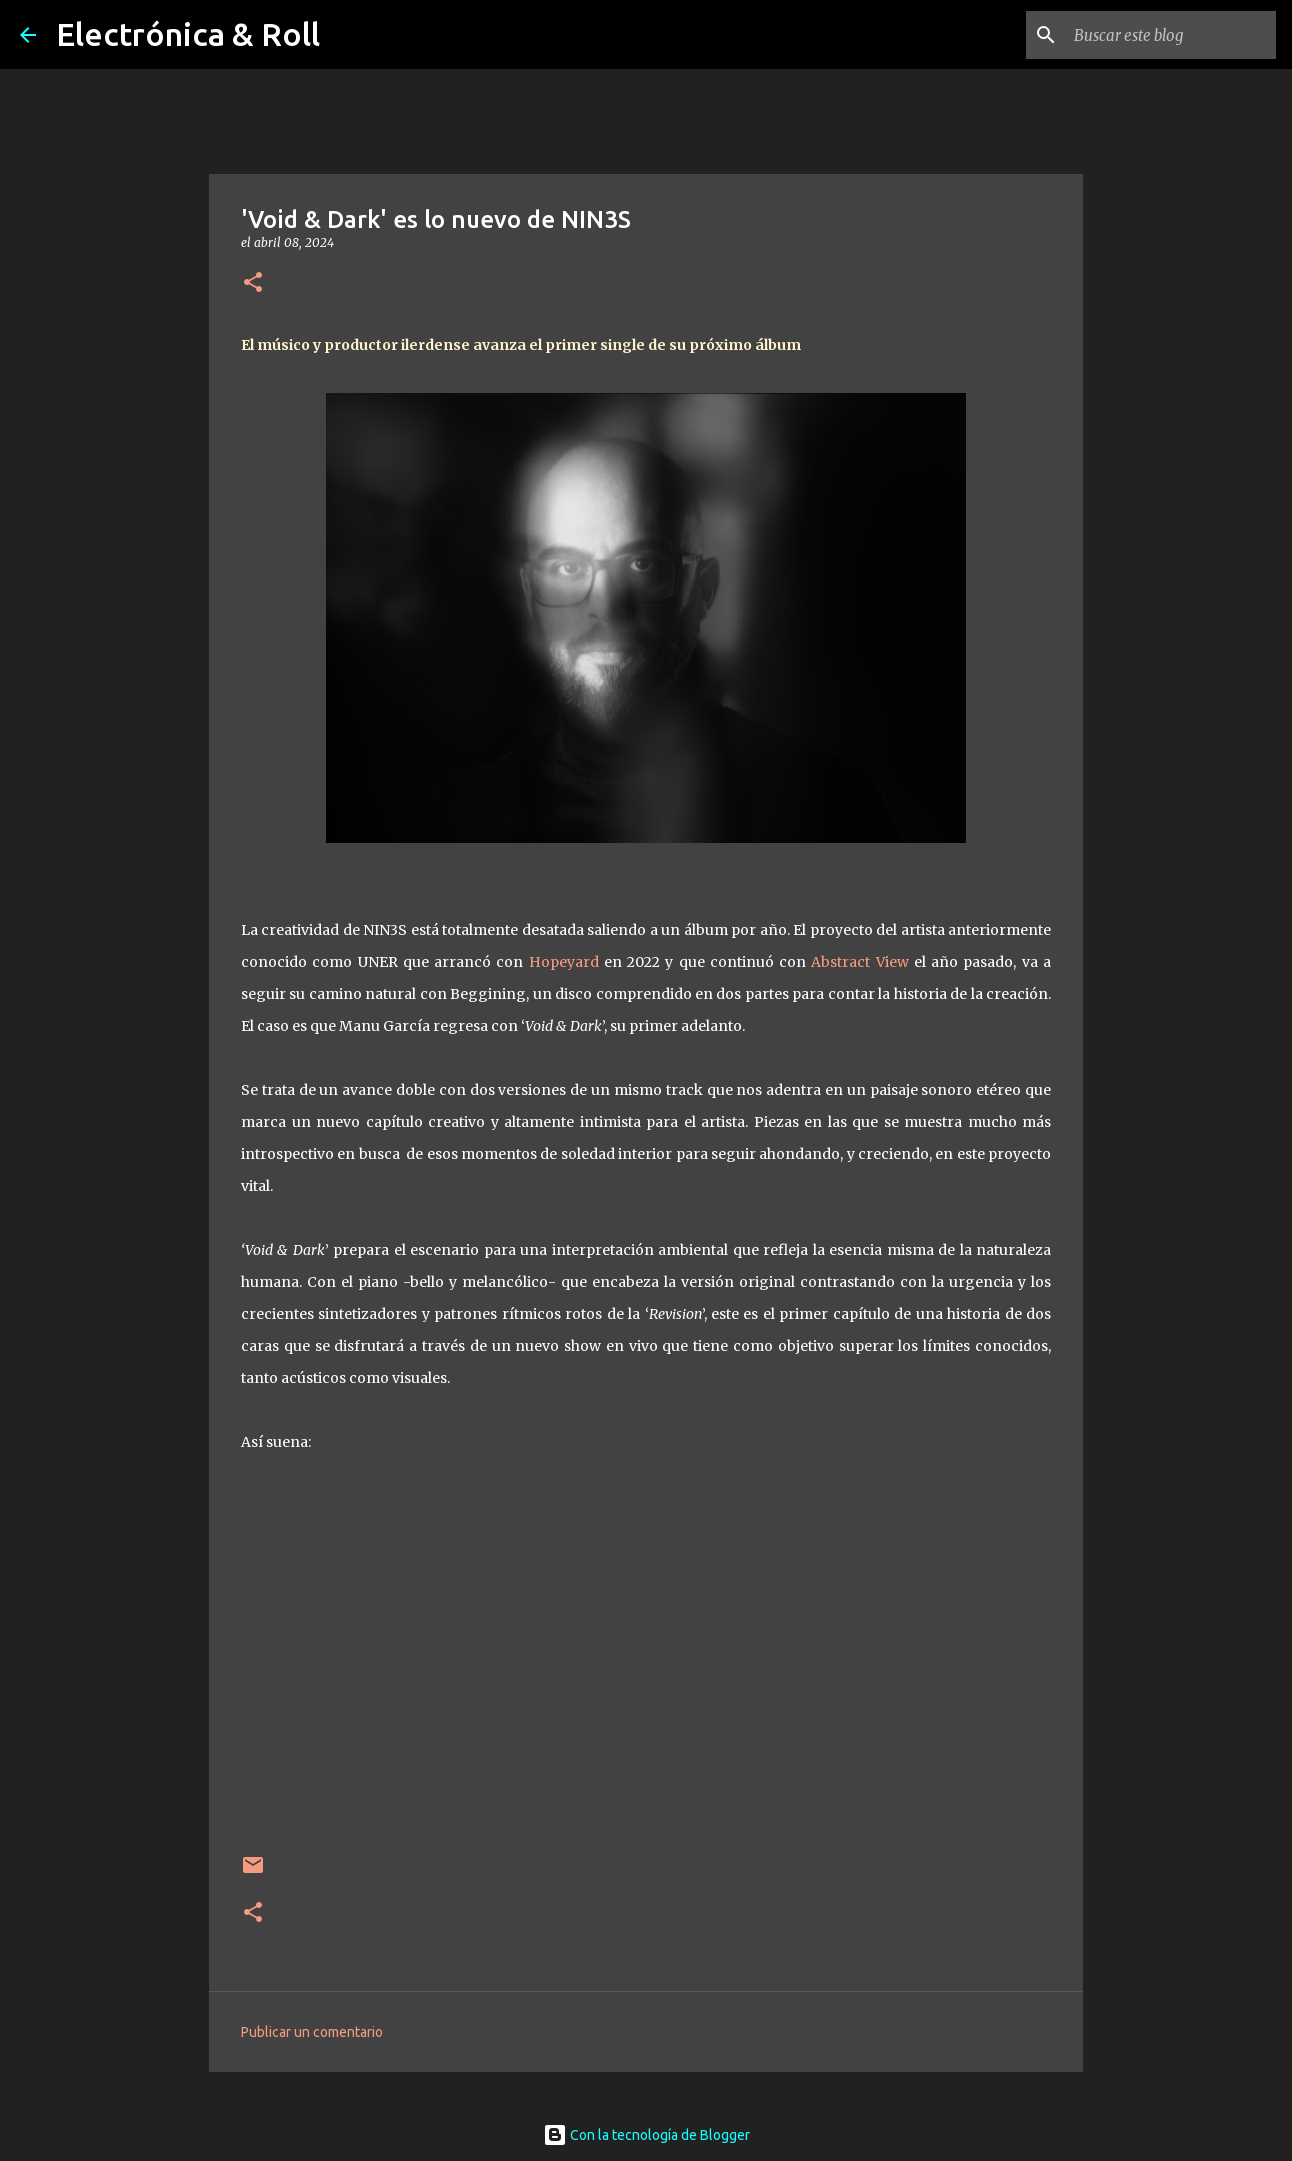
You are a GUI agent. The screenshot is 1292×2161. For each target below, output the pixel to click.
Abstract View (859, 962)
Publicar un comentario (312, 2032)
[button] (253, 283)
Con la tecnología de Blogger (646, 2135)
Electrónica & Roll (188, 34)
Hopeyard (564, 962)
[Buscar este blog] (1171, 35)
